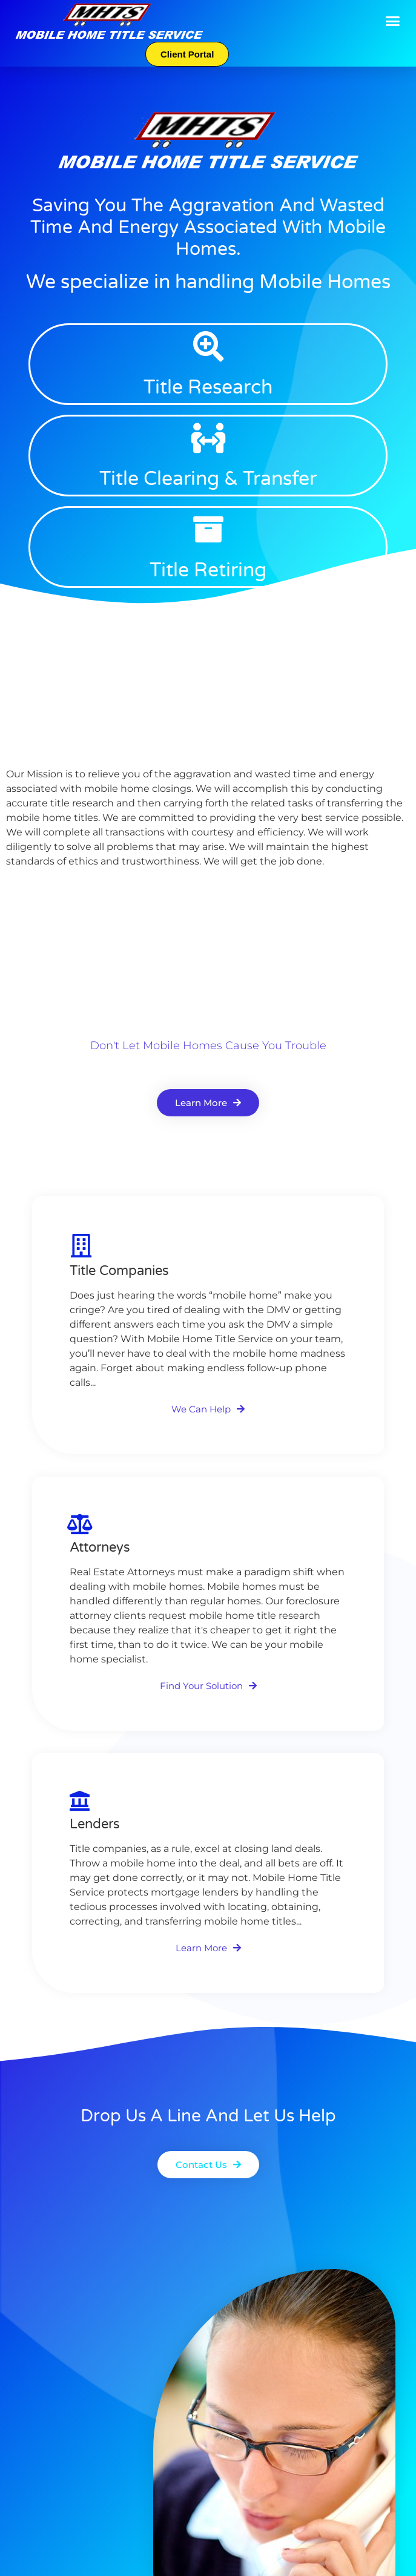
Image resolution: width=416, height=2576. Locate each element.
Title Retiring (208, 570)
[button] (392, 21)
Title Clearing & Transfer (208, 478)
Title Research (208, 387)
